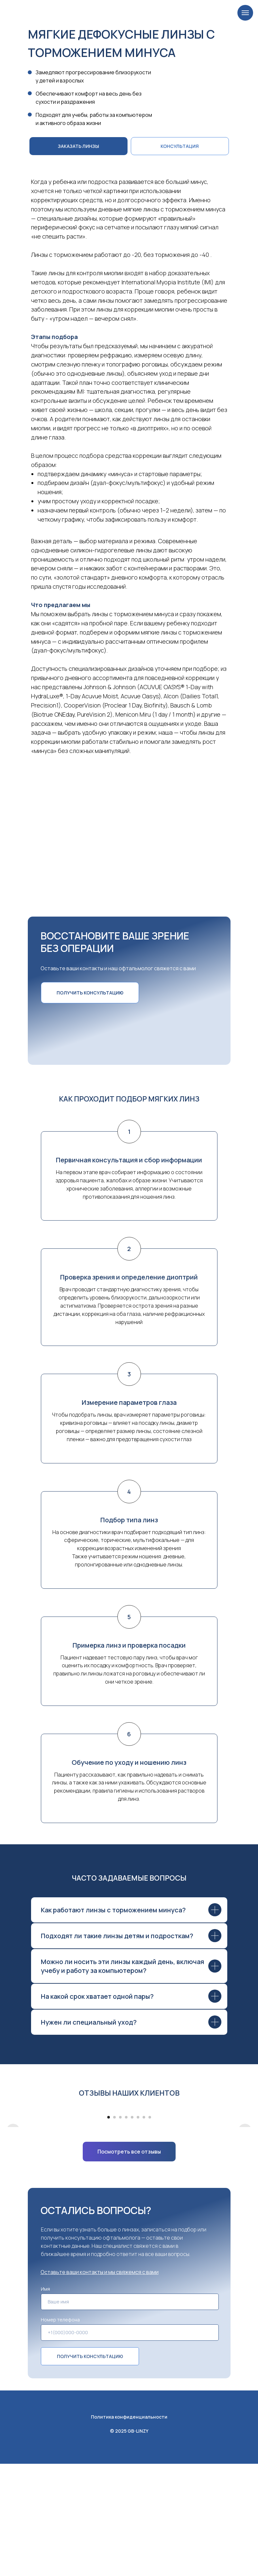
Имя (45, 2401)
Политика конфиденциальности (129, 2529)
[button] (180, 146)
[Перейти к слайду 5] (132, 2229)
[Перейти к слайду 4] (126, 2229)
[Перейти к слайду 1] (108, 2229)
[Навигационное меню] (245, 12)
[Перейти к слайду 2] (114, 2229)
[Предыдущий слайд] (13, 2163)
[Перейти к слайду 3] (120, 2229)
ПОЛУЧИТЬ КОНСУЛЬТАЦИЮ (90, 2468)
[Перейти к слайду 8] (149, 2229)
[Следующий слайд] (244, 2163)
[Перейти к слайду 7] (144, 2229)
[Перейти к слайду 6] (138, 2229)
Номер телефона (60, 2432)
